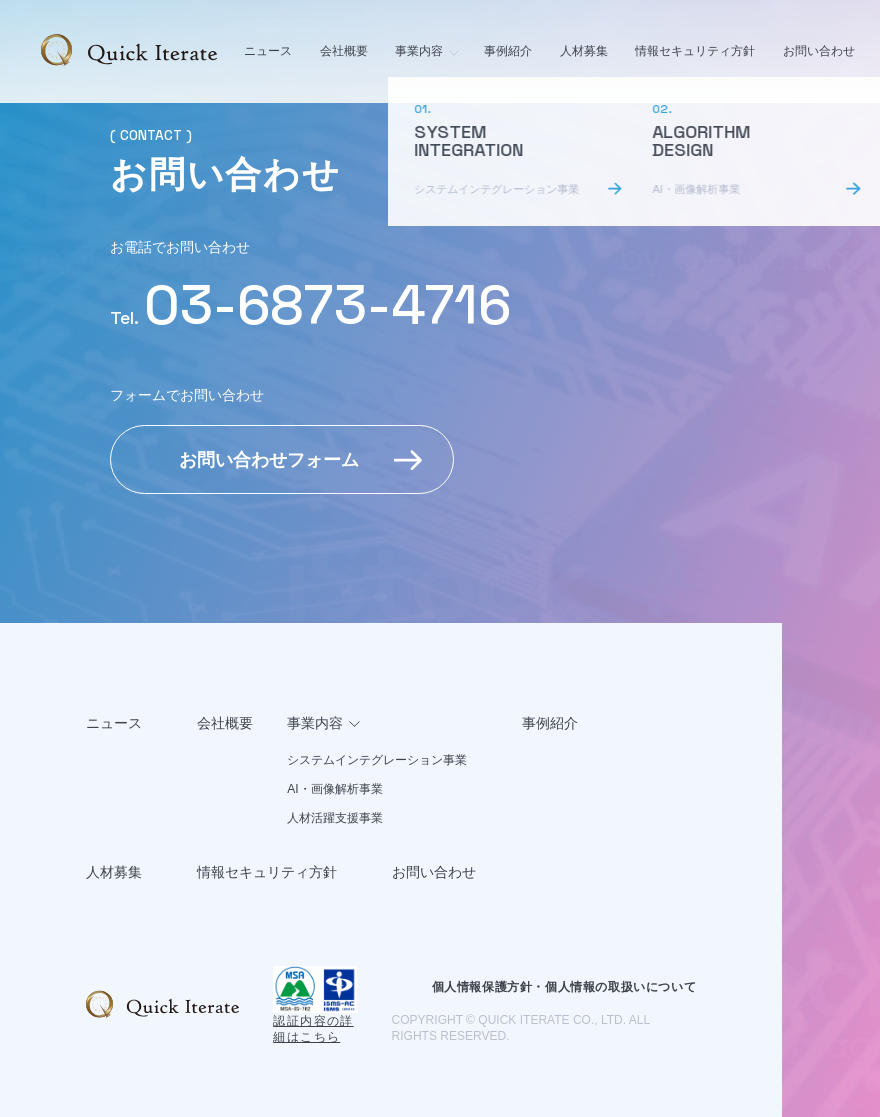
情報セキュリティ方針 (695, 51)
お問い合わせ (819, 51)
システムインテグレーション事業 (377, 760)
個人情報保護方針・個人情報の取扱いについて (564, 987)
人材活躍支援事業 (335, 818)
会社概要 (344, 51)
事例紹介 (508, 51)
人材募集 (584, 51)
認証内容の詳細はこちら (313, 1029)
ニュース (268, 51)
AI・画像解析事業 (334, 789)
